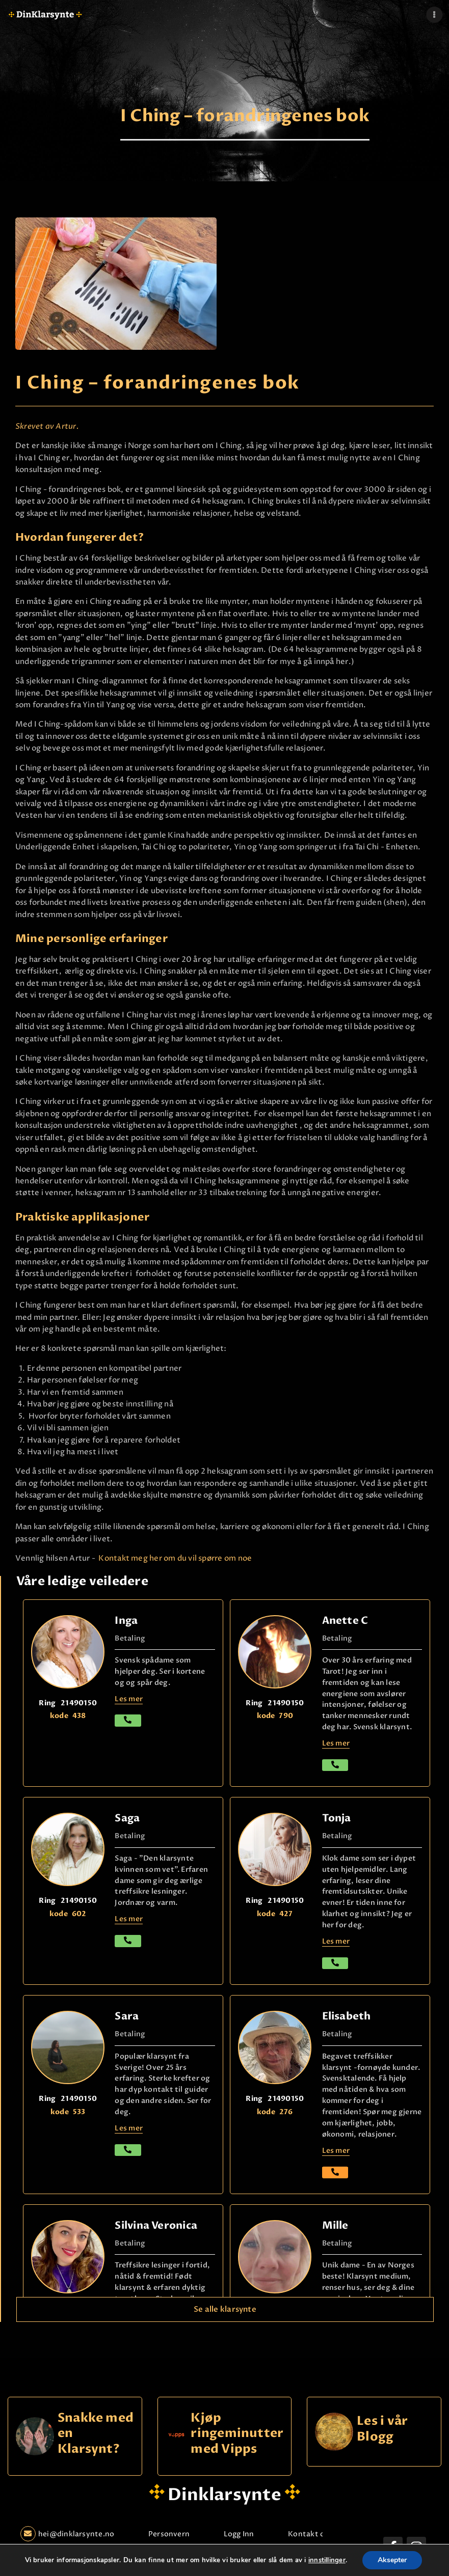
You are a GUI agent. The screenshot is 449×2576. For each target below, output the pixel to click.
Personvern (169, 2534)
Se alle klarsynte (225, 2309)
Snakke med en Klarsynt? (96, 2434)
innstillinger (327, 2560)
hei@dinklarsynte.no (67, 2533)
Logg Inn (239, 2534)
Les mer (336, 2150)
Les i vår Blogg (382, 2429)
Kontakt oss (310, 2534)
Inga (126, 1620)
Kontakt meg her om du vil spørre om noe (174, 1558)
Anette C (345, 1620)
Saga (127, 1818)
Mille (335, 2225)
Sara (127, 2016)
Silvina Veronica (156, 2225)
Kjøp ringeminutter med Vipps (237, 2434)
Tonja (336, 1818)
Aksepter (392, 2560)
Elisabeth (346, 2016)
